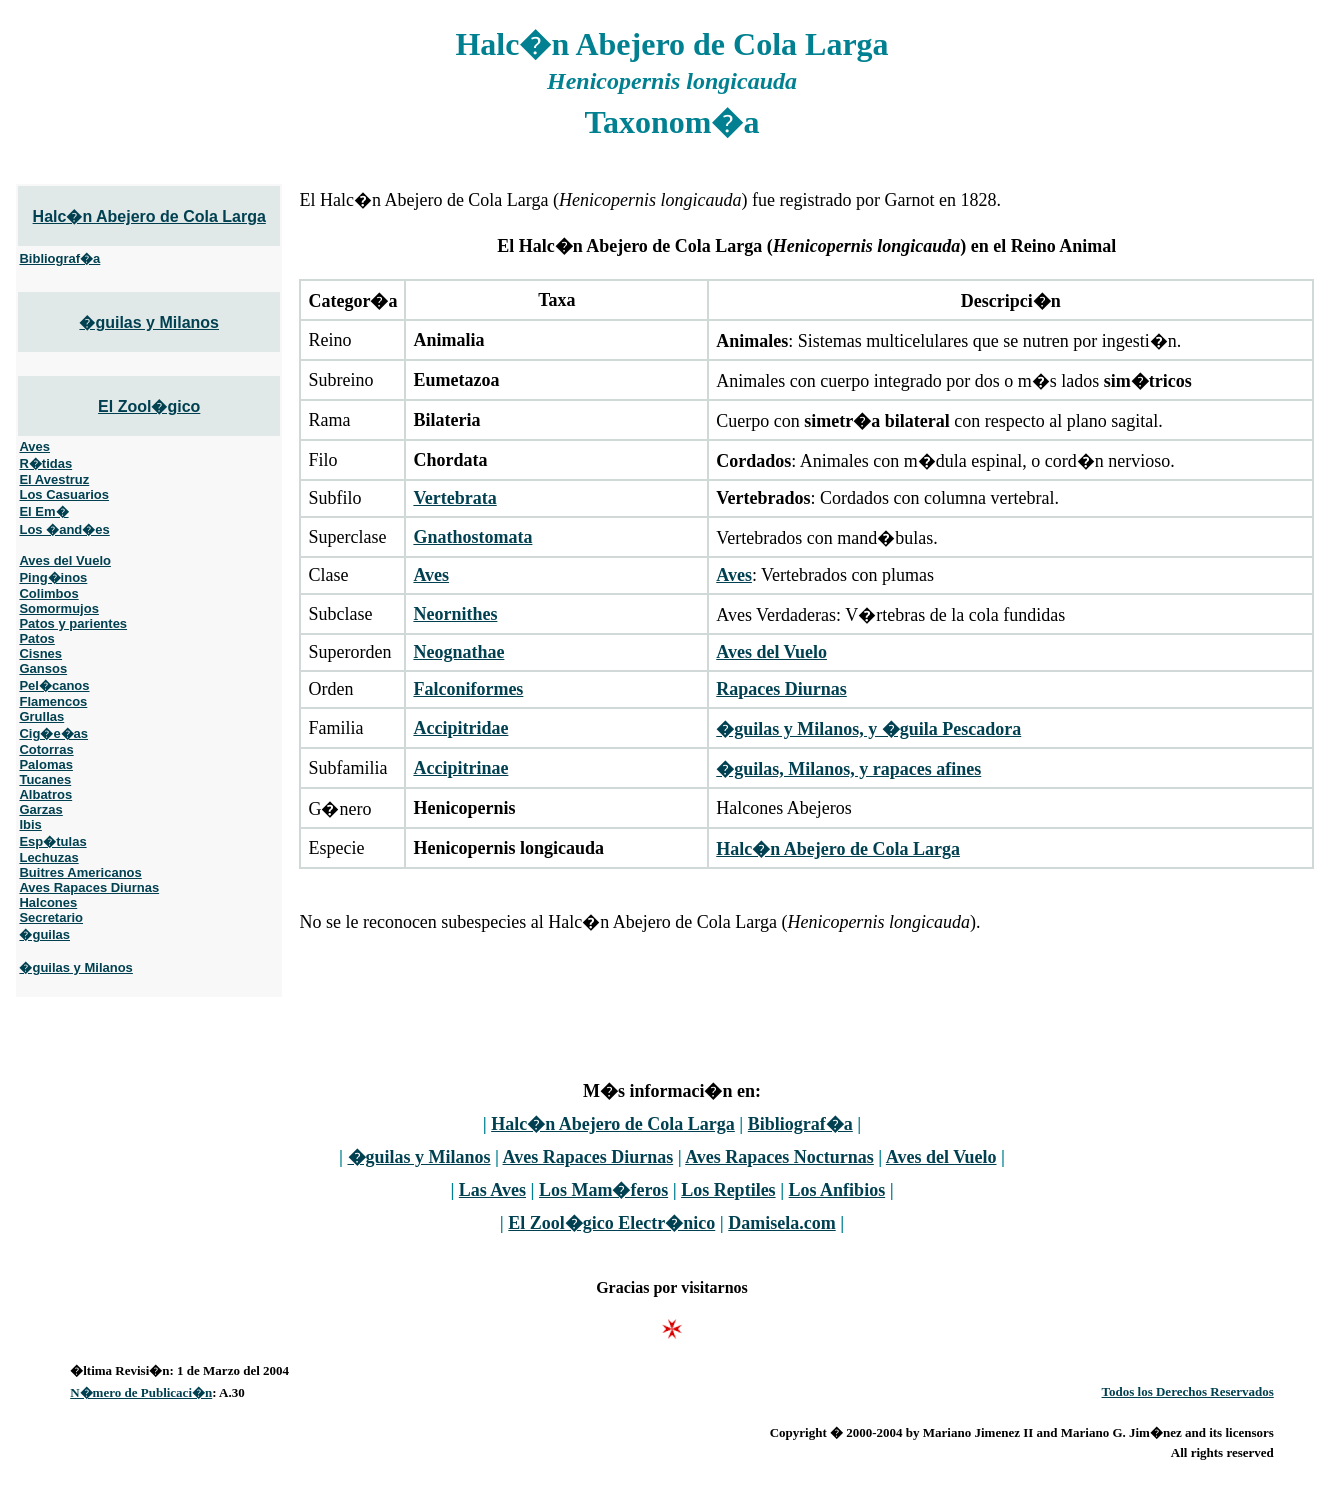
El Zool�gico (149, 406)
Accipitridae (460, 728)
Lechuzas (48, 857)
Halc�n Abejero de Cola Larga (149, 216)
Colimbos (48, 593)
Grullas (41, 716)
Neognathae (458, 652)
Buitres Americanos (80, 872)
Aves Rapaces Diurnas (89, 887)
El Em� (43, 511)
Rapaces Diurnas (781, 689)
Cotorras (46, 749)
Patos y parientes (73, 623)
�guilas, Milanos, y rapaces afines (848, 769)
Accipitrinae (460, 768)
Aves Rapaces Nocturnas (779, 1157)
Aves (34, 446)
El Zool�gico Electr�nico (611, 1223)
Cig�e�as (53, 733)
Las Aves (492, 1190)
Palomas (45, 764)
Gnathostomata (472, 537)
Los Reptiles (728, 1190)
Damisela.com (781, 1223)
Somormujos (58, 608)
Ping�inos (53, 577)
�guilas (44, 934)
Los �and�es (64, 529)
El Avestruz (54, 479)
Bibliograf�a (59, 258)
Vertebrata (454, 498)
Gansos (43, 668)
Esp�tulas (52, 841)
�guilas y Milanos (149, 322)
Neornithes (455, 614)
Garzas (40, 809)
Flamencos (53, 701)
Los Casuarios (64, 494)
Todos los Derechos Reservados (1188, 1391)
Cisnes (40, 653)
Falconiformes (468, 689)
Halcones (48, 902)
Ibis (30, 824)
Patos (36, 638)
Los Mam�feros (603, 1190)
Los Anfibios (837, 1190)
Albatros (45, 794)
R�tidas (45, 463)
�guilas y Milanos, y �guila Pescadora (868, 729)
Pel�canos (54, 685)
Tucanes (45, 779)
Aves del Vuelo (65, 560)
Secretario (51, 917)
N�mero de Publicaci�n (141, 1392)
